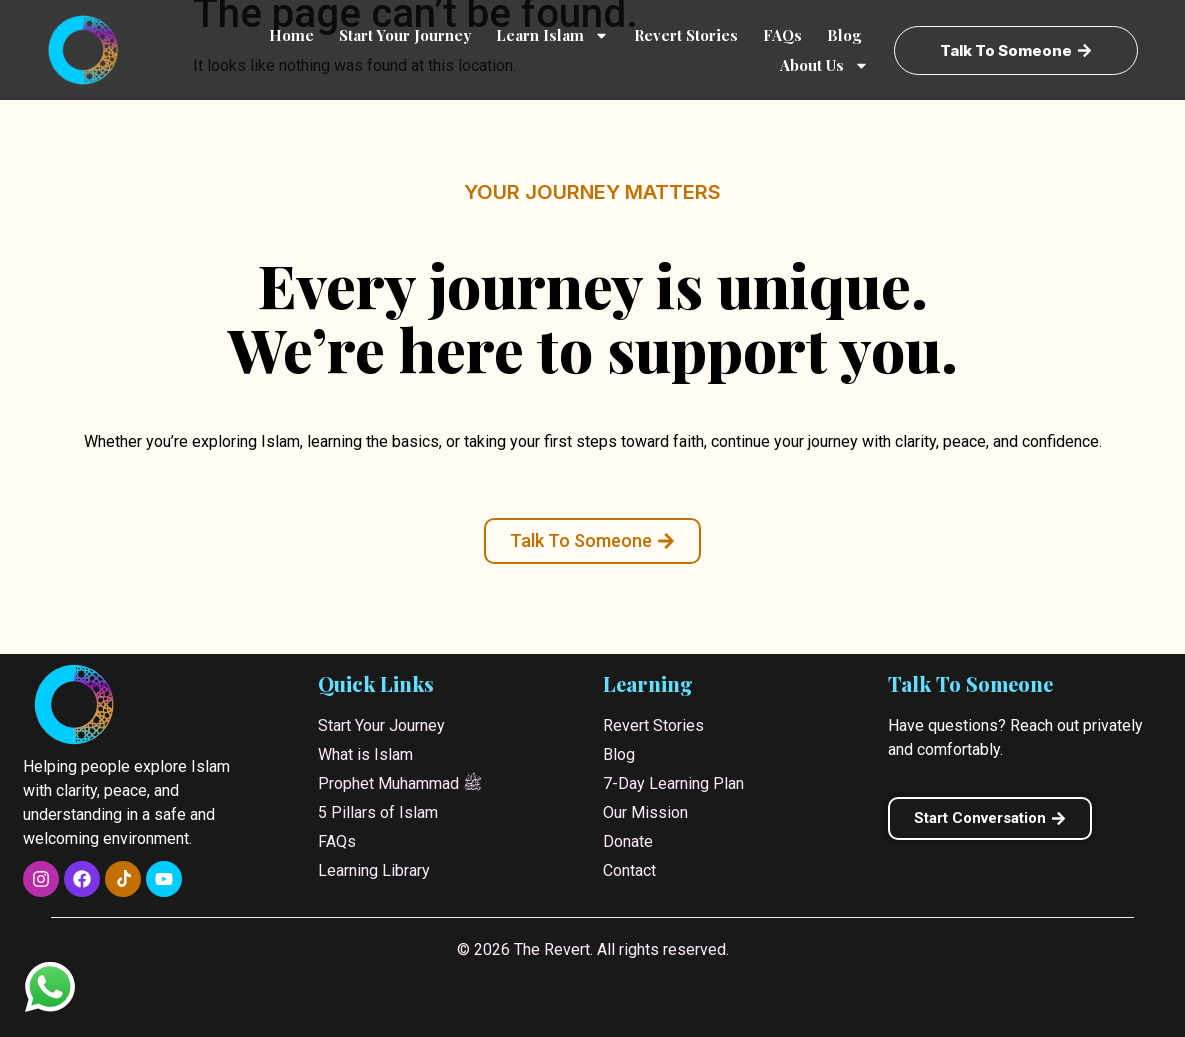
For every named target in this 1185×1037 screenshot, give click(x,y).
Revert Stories (686, 35)
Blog (844, 35)
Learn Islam (552, 35)
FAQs (782, 35)
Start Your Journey (405, 35)
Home (291, 35)
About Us (824, 65)
